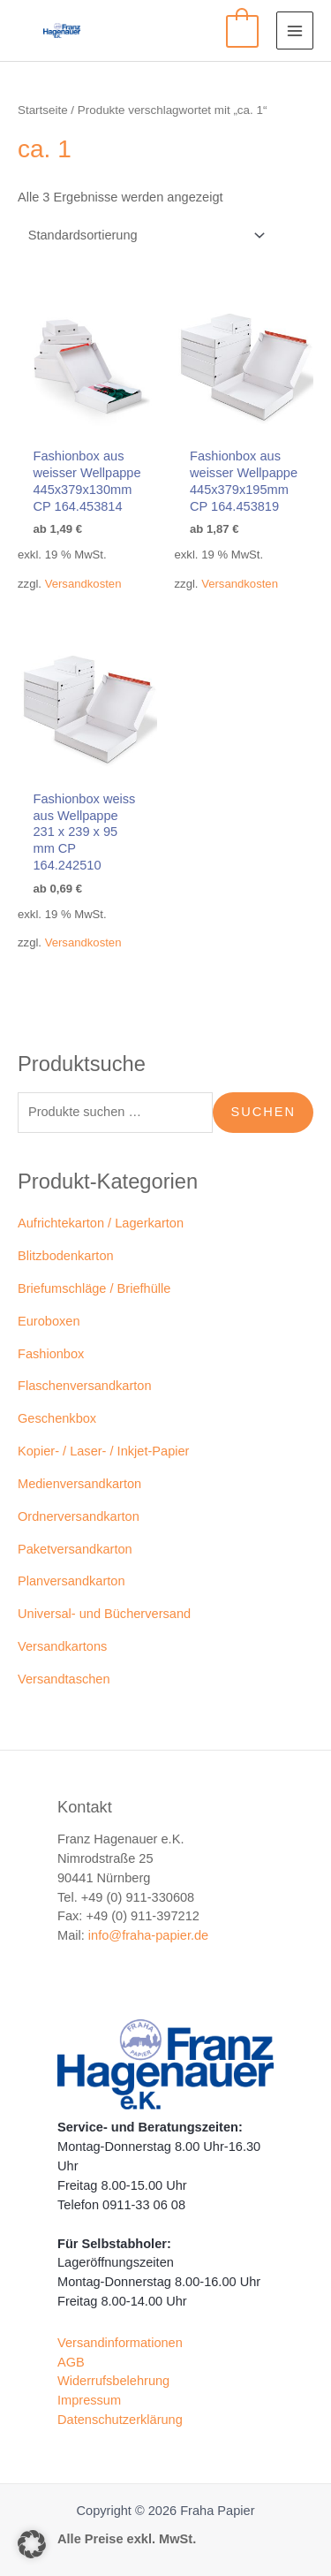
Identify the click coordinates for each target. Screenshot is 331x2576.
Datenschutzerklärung (120, 2420)
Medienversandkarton (79, 1484)
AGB (71, 2362)
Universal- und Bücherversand (104, 1614)
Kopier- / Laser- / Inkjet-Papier (103, 1451)
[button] (32, 2544)
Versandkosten (83, 583)
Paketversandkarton (75, 1549)
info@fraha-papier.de (148, 1935)
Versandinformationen (120, 2343)
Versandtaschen (64, 1679)
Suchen (263, 1112)
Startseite (43, 110)
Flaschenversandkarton (85, 1386)
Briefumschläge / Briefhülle (94, 1288)
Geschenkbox (57, 1418)
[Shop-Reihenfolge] (143, 235)
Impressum (89, 2400)
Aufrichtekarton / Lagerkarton (101, 1223)
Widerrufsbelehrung (113, 2381)
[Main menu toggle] (294, 30)
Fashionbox (51, 1354)
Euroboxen (49, 1321)
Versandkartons (62, 1646)
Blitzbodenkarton (66, 1256)
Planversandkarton (71, 1581)
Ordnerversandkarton (78, 1516)
